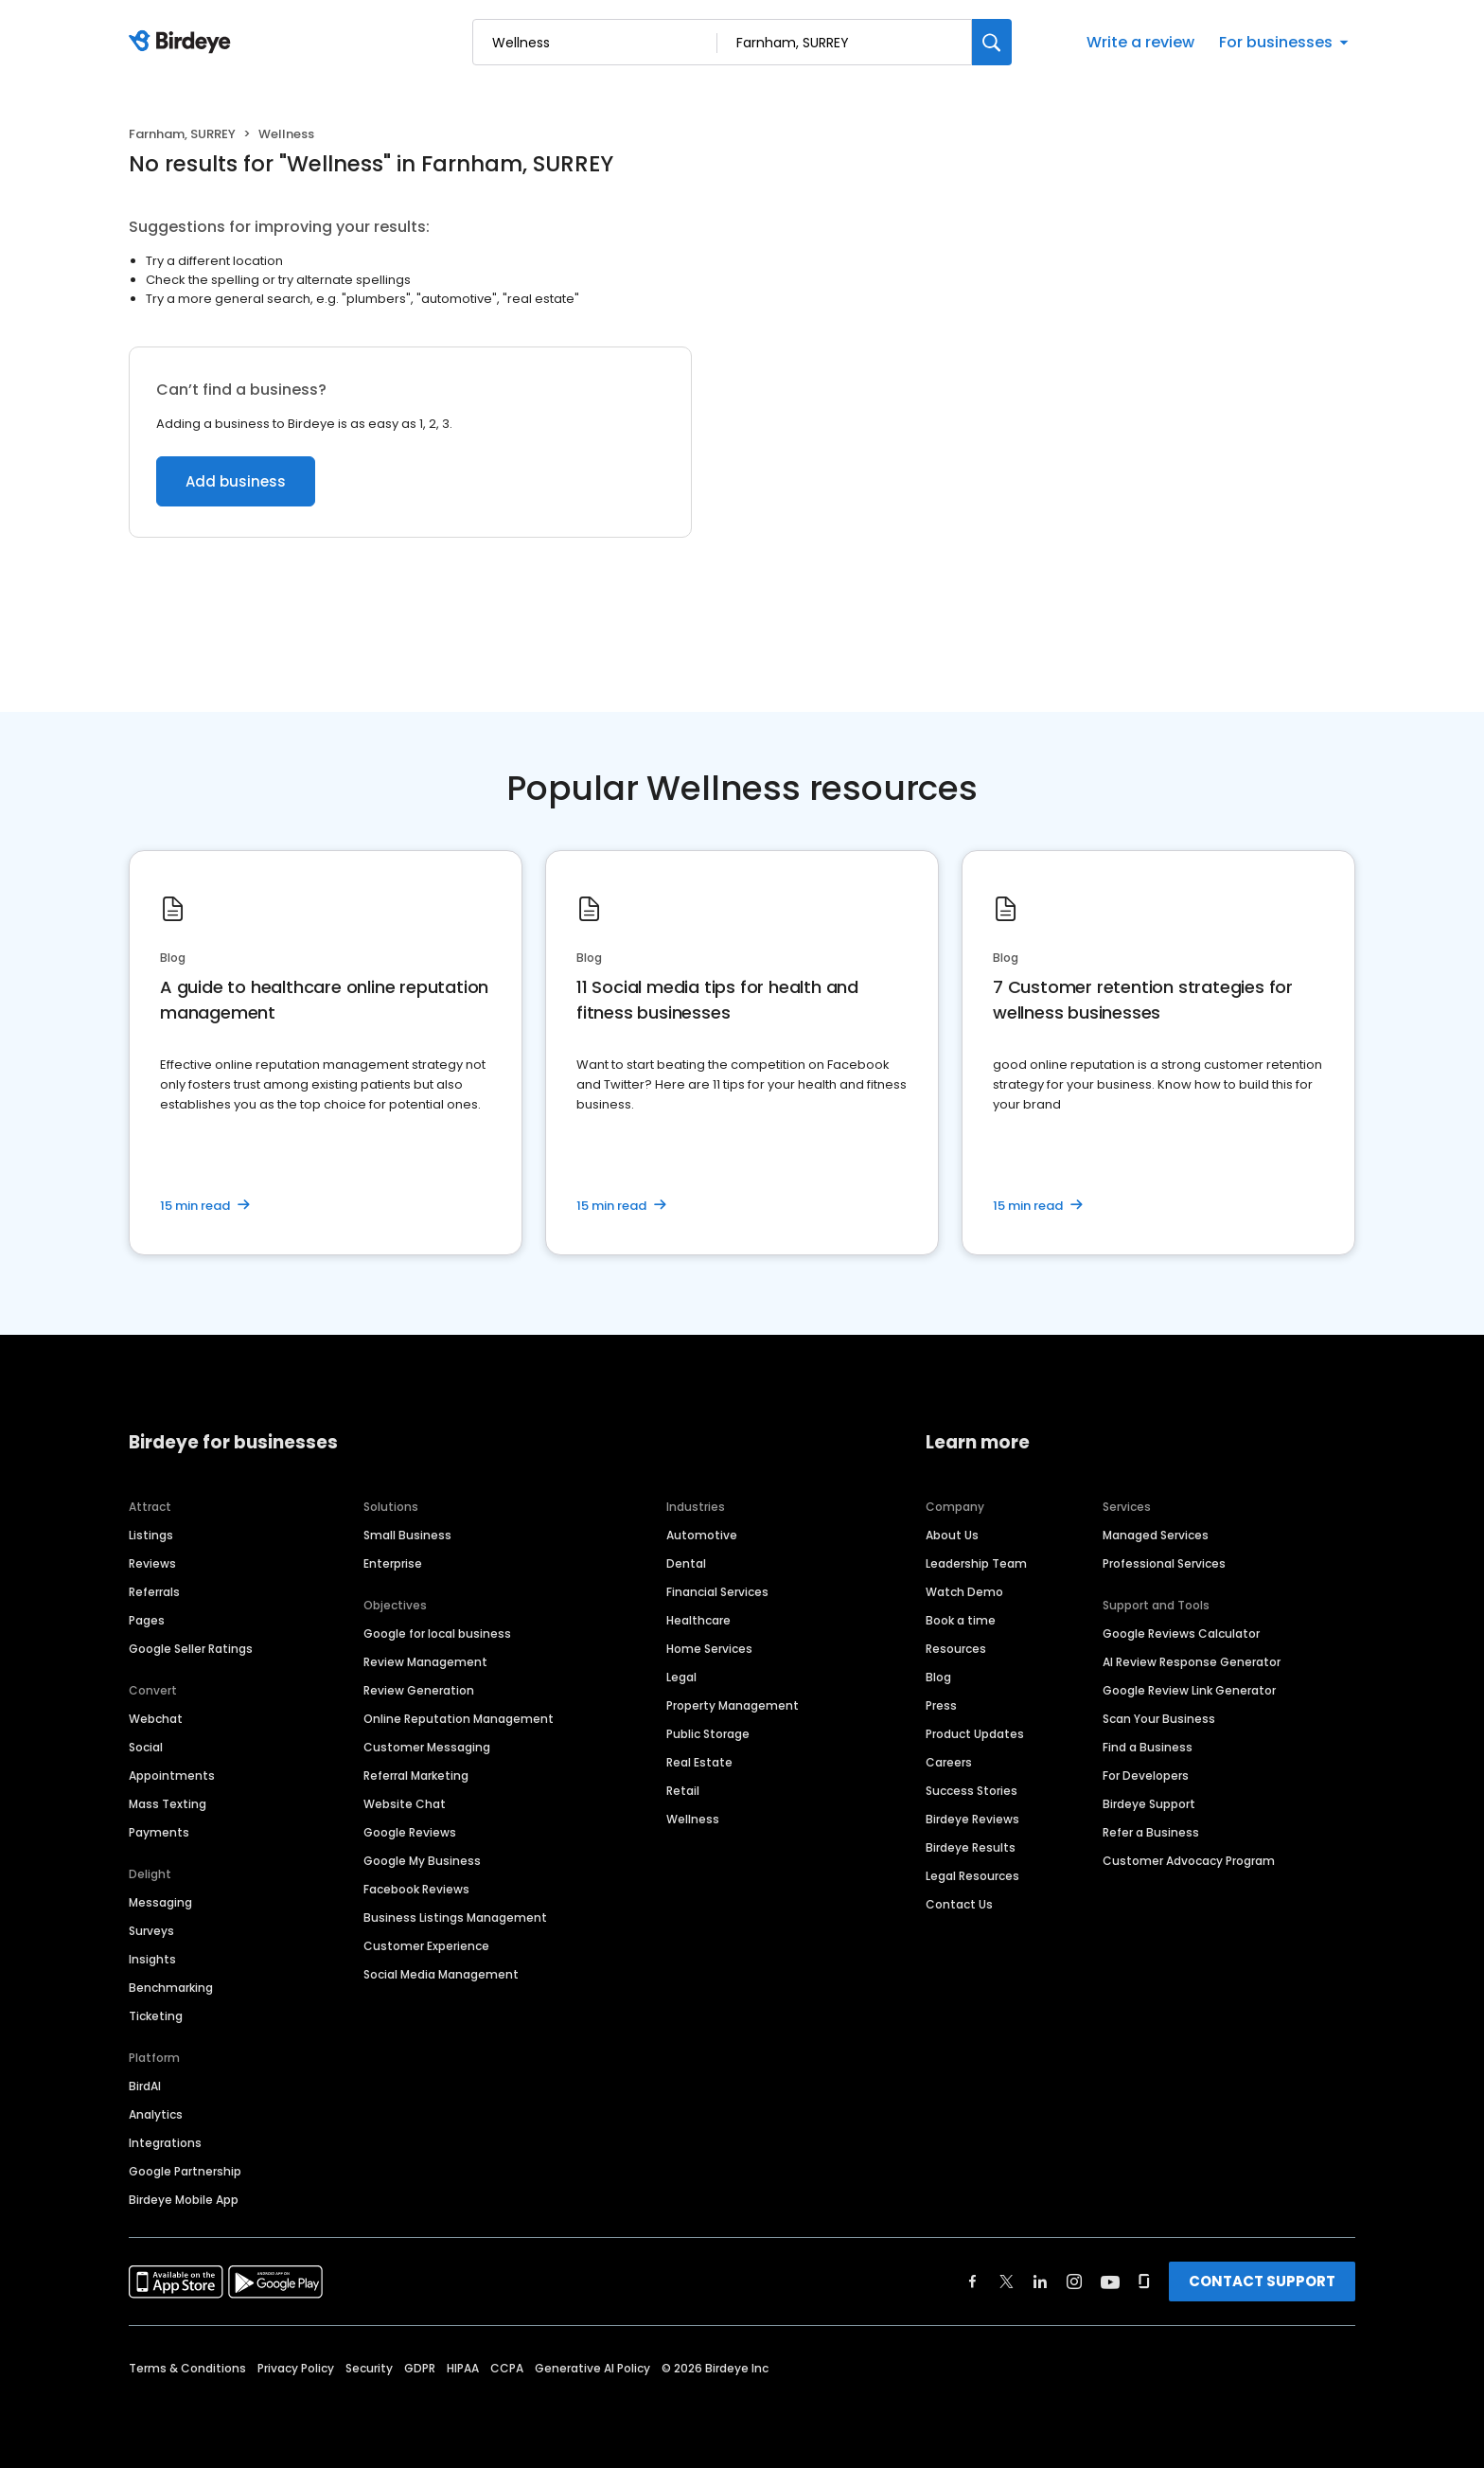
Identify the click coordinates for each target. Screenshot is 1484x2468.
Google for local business (437, 1633)
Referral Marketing (415, 1775)
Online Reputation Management (458, 1719)
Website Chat (404, 1804)
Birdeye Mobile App (183, 2200)
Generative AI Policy (592, 2368)
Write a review (1140, 42)
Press (941, 1705)
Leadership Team (976, 1563)
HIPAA (463, 2368)
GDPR (419, 2368)
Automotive (701, 1535)
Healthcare (698, 1620)
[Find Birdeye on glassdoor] (1144, 2281)
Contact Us (959, 1904)
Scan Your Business (1159, 1719)
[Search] (992, 42)
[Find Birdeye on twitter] (1006, 2281)
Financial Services (717, 1592)
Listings (151, 1535)
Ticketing (156, 2016)
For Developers (1146, 1775)
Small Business (407, 1535)
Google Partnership (185, 2171)
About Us (952, 1535)
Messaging (160, 1902)
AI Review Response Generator (1192, 1662)
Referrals (154, 1592)
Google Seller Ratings (191, 1649)
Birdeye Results (971, 1847)
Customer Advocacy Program (1189, 1861)
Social (146, 1747)
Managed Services (1156, 1535)
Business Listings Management (455, 1917)
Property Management (732, 1705)
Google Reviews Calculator (1181, 1633)
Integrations (165, 2143)
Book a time (961, 1620)
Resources (956, 1649)
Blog (938, 1677)
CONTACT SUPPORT (1262, 2281)
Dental (686, 1563)
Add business (236, 481)
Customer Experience (426, 1946)
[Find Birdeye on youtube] (1110, 2281)
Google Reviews (409, 1832)
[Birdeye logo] (183, 42)
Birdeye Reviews (972, 1819)
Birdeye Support (1149, 1804)
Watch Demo (964, 1592)
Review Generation (418, 1690)
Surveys (151, 1931)
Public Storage (708, 1734)
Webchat (156, 1719)
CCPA (506, 2368)
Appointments (172, 1775)
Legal (681, 1677)
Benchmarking (171, 1988)
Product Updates (975, 1734)
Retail (682, 1791)
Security (369, 2368)
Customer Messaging (426, 1747)
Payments (159, 1832)
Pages (147, 1620)
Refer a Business (1151, 1832)
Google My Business (422, 1861)
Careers (949, 1762)
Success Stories (971, 1791)
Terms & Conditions (187, 2368)
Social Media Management (441, 1974)
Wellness (692, 1819)
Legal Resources (972, 1876)
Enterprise (392, 1563)
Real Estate (699, 1762)
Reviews (152, 1563)
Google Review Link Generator (1189, 1690)
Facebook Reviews (416, 1889)
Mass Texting (167, 1804)
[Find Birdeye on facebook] (972, 2281)
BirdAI (145, 2086)
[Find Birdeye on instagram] (1074, 2281)
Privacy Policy (295, 2368)
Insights (152, 1959)
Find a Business (1147, 1747)
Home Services (709, 1649)
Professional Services (1164, 1563)
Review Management (425, 1662)
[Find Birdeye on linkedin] (1040, 2281)
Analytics (156, 2114)
